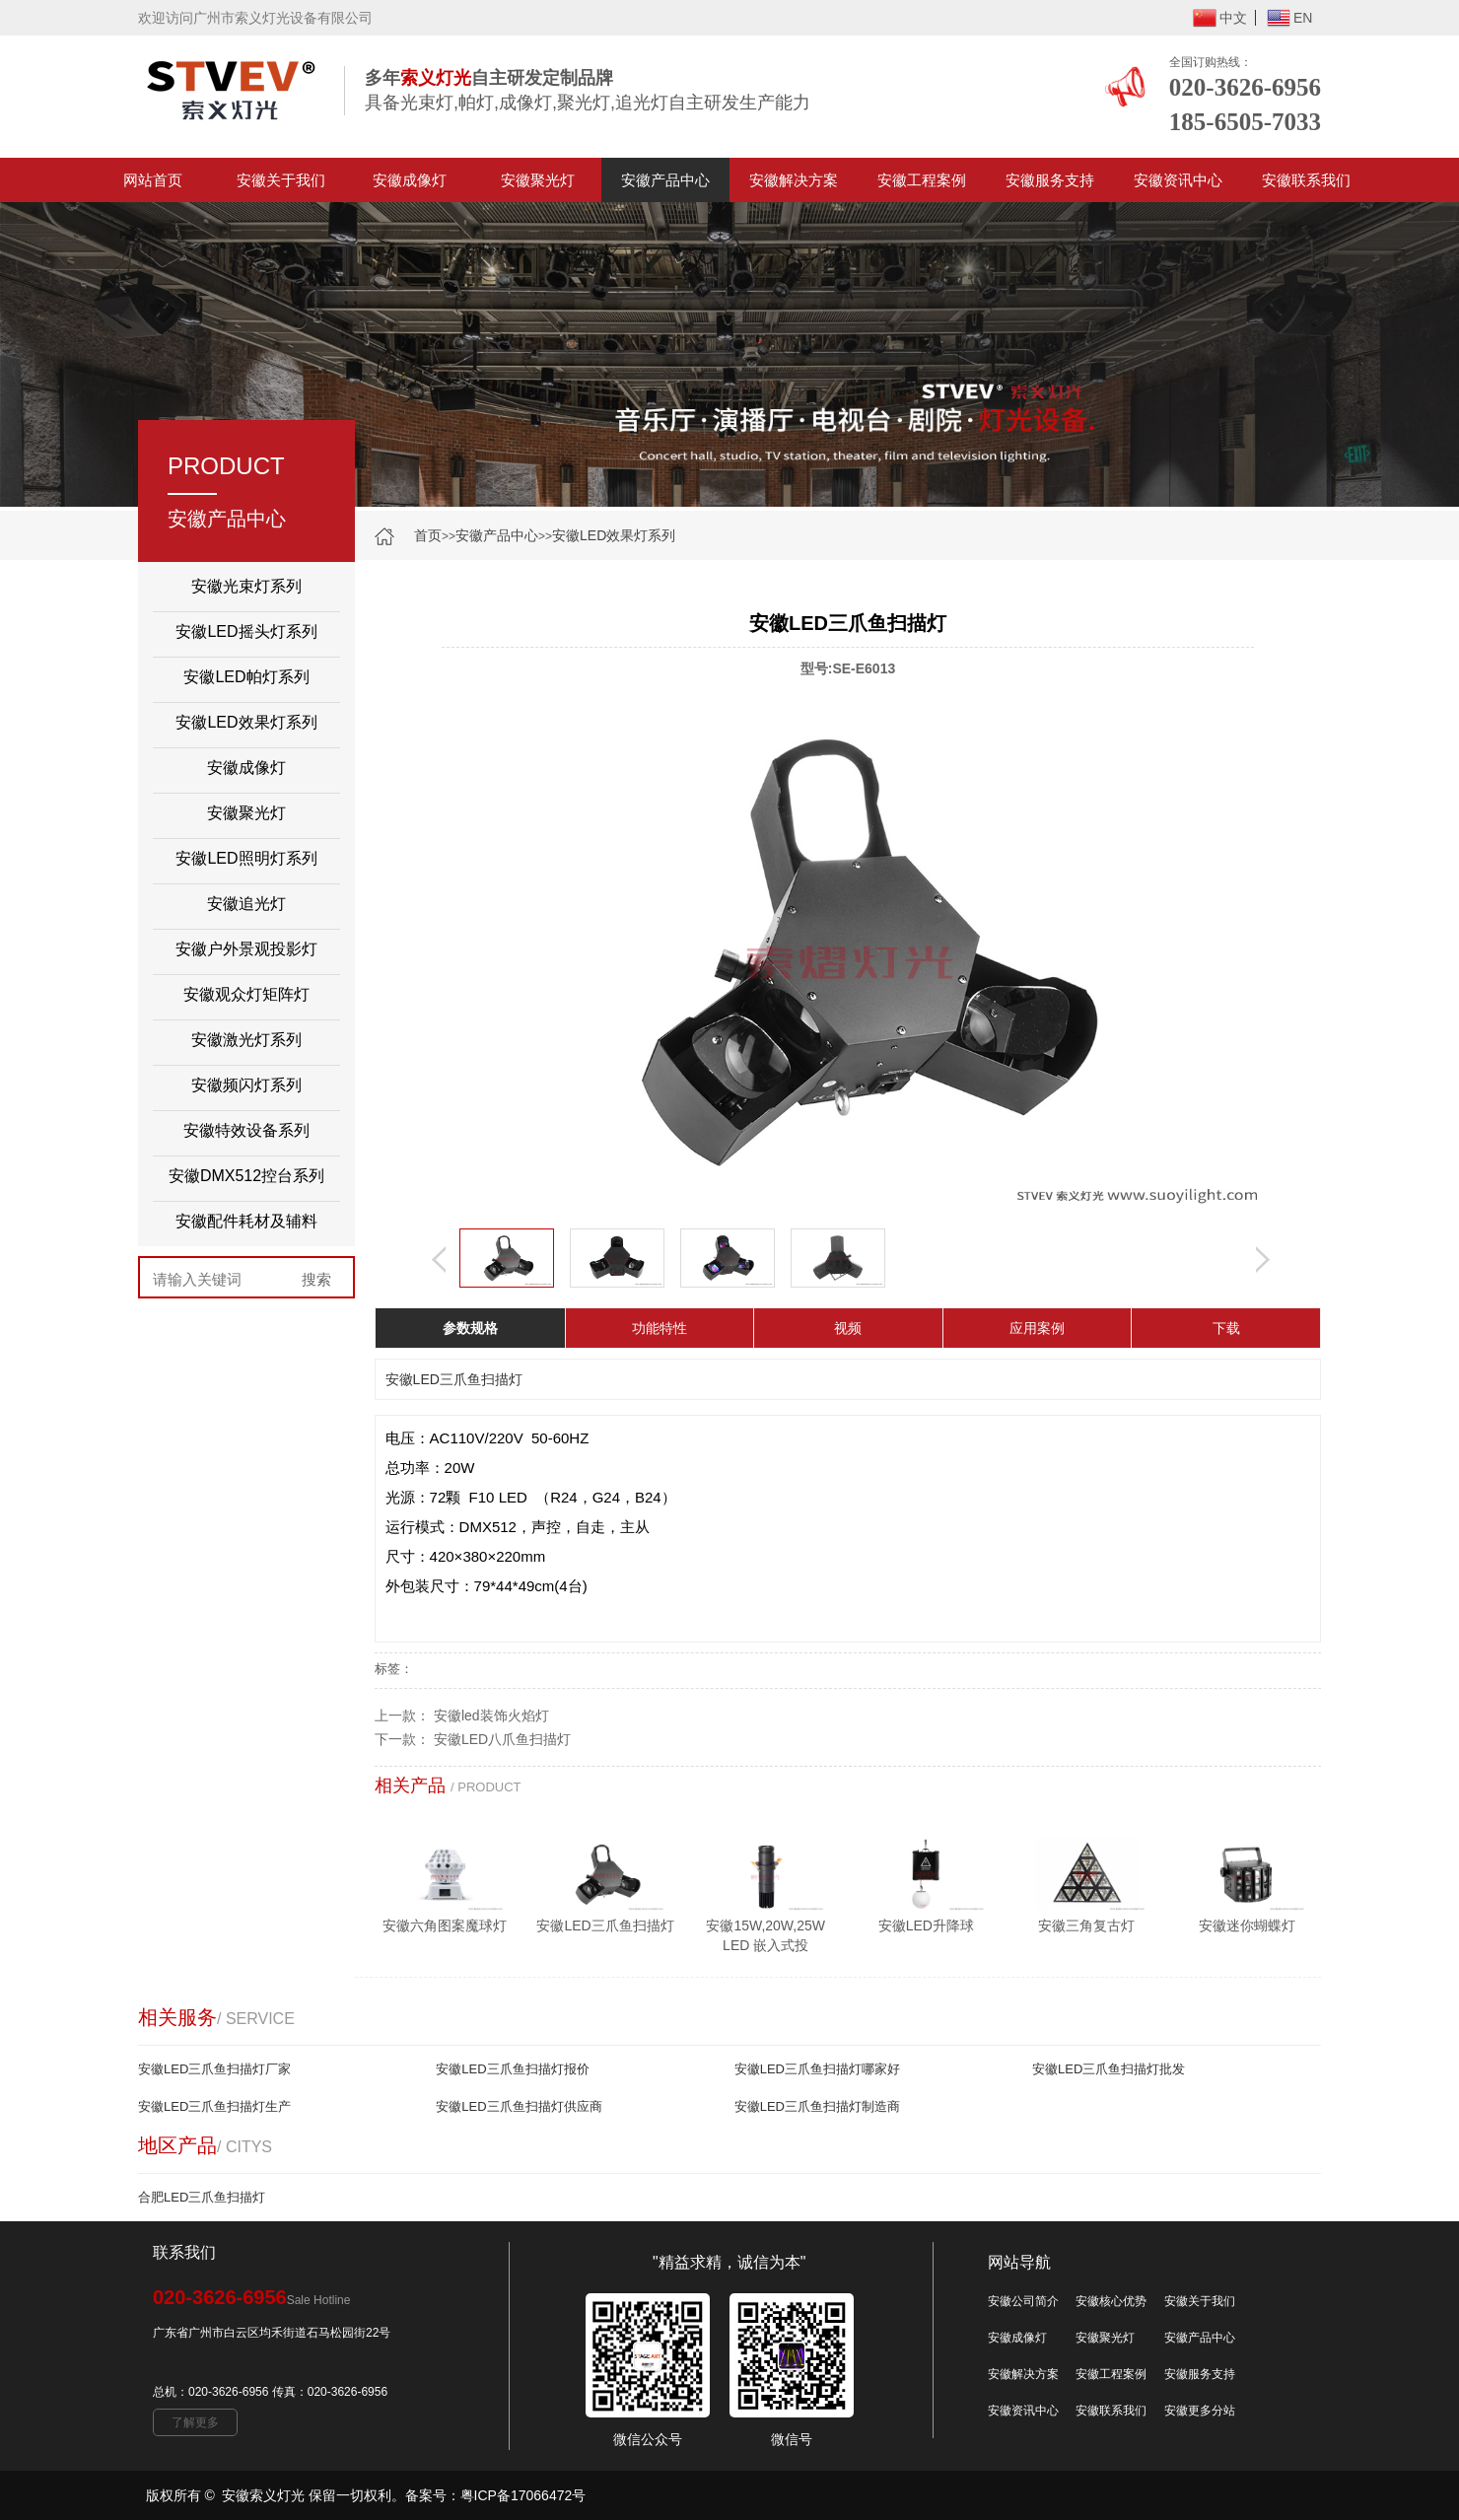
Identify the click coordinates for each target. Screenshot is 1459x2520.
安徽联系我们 (1306, 180)
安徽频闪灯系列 (246, 1085)
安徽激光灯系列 (246, 1039)
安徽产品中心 (665, 180)
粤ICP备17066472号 (523, 2495)
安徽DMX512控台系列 (246, 1175)
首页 (428, 535)
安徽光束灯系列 (246, 586)
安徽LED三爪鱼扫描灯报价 (512, 2069)
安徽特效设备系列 (246, 1130)
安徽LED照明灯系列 (245, 858)
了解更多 (195, 2422)
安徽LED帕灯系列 (246, 676)
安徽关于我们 (281, 180)
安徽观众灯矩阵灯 (246, 994)
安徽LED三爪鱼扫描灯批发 (1108, 2069)
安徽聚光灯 (538, 180)
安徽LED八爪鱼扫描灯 (502, 1739)
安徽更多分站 (1199, 2410)
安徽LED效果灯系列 (613, 535)
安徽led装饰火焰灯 (491, 1715)
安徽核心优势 (1111, 2301)
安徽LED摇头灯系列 (245, 631)
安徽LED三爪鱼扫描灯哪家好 (817, 2069)
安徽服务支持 (1050, 180)
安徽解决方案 (793, 180)
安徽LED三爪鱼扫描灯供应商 (518, 2106)
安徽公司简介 (1023, 2301)
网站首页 (152, 180)
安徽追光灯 (246, 903)
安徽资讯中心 (1178, 180)
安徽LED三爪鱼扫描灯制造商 (817, 2106)
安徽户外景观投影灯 (246, 949)
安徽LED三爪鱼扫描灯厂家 (214, 2069)
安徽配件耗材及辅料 (246, 1221)
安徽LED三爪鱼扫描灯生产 (214, 2106)
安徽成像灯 (410, 180)
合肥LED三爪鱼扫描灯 (201, 2197)
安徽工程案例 (921, 180)
